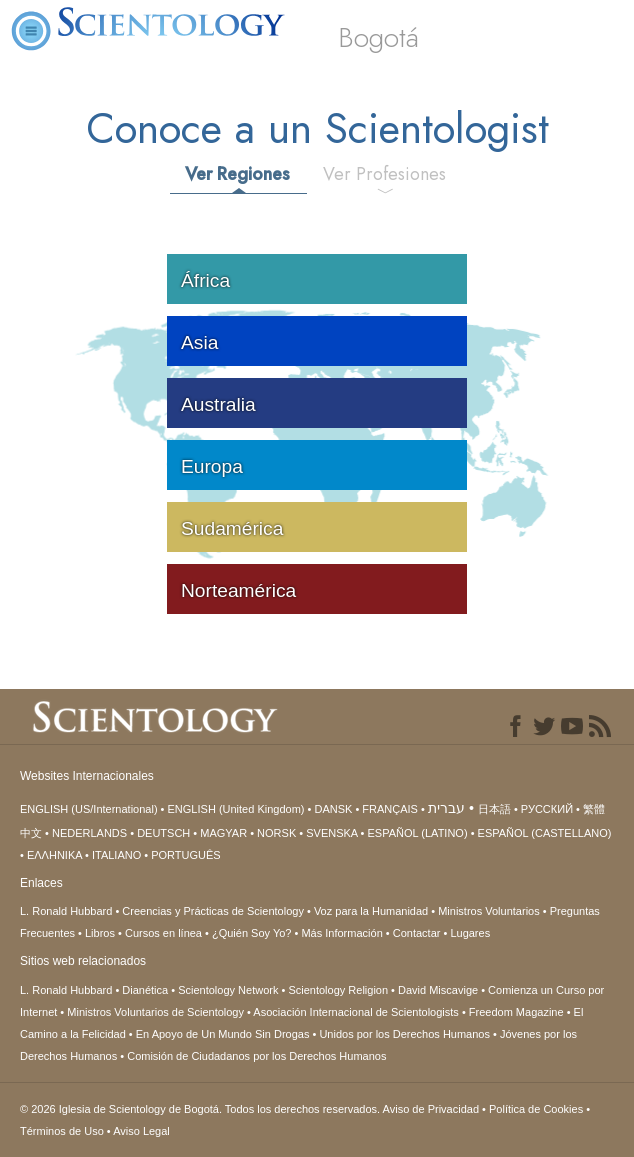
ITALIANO (116, 855)
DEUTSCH (163, 833)
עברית (446, 808)
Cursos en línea (163, 933)
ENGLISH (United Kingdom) (236, 809)
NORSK (276, 833)
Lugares (470, 933)
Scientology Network (228, 990)
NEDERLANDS (89, 833)
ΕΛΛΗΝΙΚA (54, 855)
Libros (100, 933)
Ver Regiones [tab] (237, 174)
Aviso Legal (141, 1131)
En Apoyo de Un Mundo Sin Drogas (223, 1034)
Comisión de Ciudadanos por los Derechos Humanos (256, 1056)
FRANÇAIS (390, 809)
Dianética (145, 990)
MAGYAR (223, 833)
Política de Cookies (536, 1109)
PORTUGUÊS (185, 855)
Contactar (417, 933)
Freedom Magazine (516, 1012)
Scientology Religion (338, 990)
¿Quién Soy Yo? (252, 933)
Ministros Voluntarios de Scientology (155, 1012)
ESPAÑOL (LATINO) (418, 833)
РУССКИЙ (547, 809)
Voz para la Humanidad (371, 911)
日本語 (494, 809)
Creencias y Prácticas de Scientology (213, 911)
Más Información (341, 933)
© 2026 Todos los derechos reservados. (201, 1109)
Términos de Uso (62, 1131)
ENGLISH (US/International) (89, 809)
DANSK (333, 809)
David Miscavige (438, 990)
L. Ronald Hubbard (66, 911)
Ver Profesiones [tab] (384, 174)
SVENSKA (331, 833)
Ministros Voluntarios (489, 911)
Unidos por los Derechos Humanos (404, 1034)
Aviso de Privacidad (431, 1109)
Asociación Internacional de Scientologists (355, 1012)
